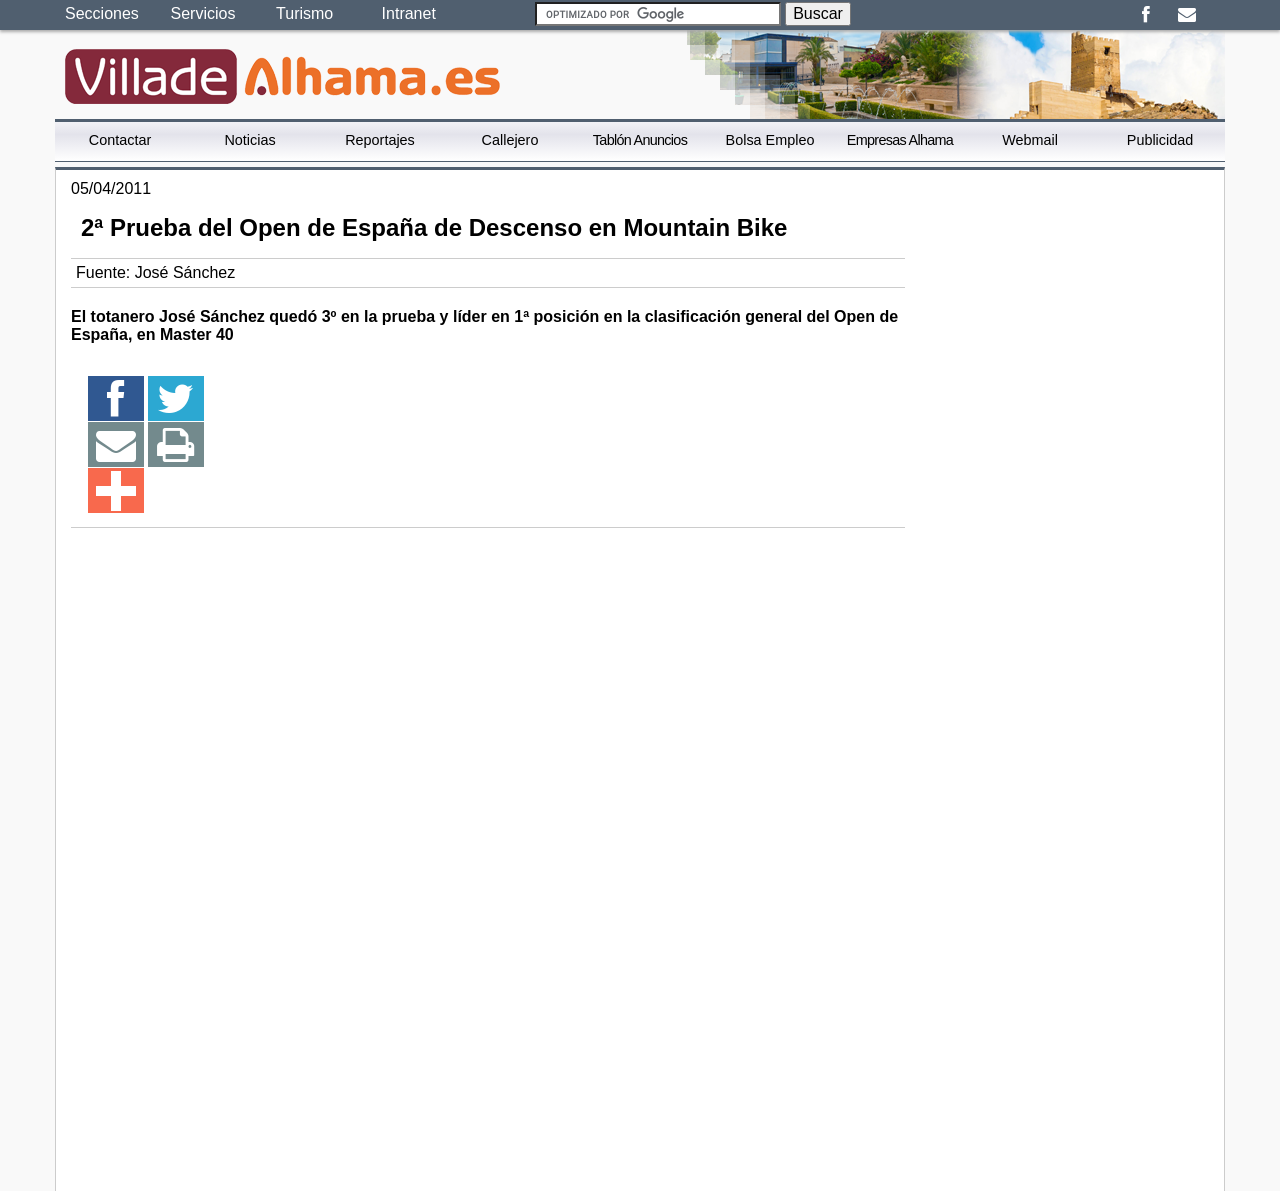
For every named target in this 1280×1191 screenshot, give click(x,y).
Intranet (409, 13)
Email (1186, 15)
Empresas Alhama (900, 140)
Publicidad (1160, 140)
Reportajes (380, 140)
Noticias (249, 140)
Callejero (510, 140)
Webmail (1030, 140)
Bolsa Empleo (770, 140)
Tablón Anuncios (640, 140)
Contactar (120, 140)
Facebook (1145, 15)
